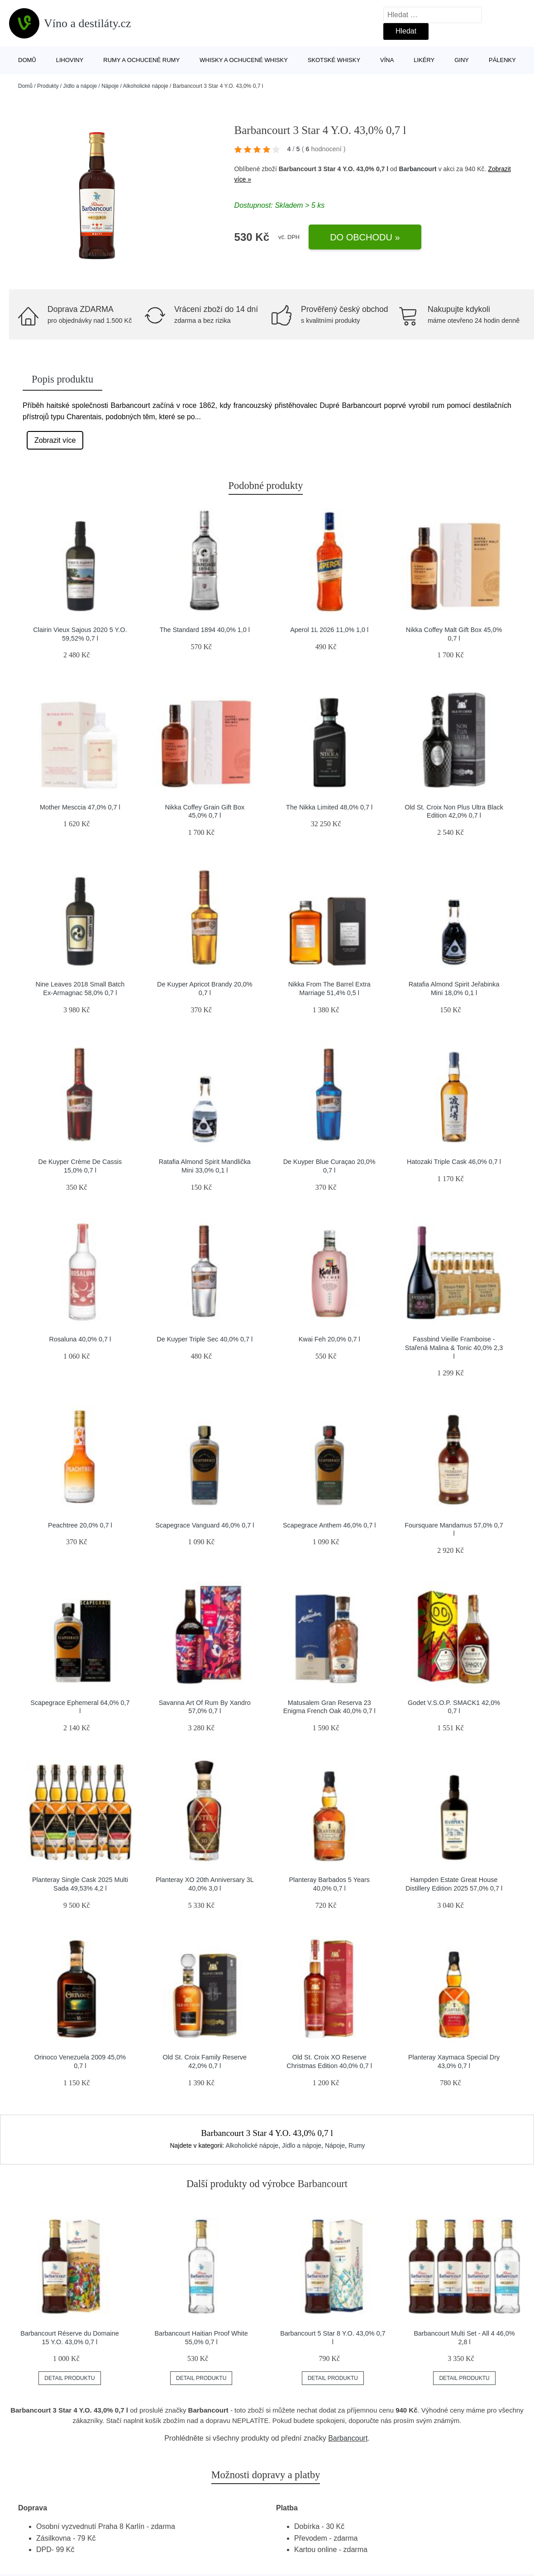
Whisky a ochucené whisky (244, 60)
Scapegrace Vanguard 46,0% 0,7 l (204, 1525)
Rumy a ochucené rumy (141, 60)
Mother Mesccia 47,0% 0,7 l (80, 807)
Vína (387, 60)
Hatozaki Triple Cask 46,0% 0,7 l (454, 1161)
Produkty (47, 86)
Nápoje (110, 86)
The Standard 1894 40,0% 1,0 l (205, 629)
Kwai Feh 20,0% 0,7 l (329, 1339)
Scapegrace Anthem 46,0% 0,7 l (329, 1525)
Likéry (424, 60)
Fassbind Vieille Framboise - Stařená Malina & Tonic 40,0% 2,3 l (454, 1348)
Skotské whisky (334, 60)
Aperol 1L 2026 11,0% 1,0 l (329, 629)
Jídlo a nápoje (80, 86)
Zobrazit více (55, 440)
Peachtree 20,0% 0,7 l (80, 1525)
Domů (27, 60)
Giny (461, 60)
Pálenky (502, 60)
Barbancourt (418, 168)
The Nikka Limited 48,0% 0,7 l (329, 807)
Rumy (356, 2145)
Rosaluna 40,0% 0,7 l (80, 1339)
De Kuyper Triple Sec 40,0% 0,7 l (205, 1339)
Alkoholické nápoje (145, 86)
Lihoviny (70, 60)
